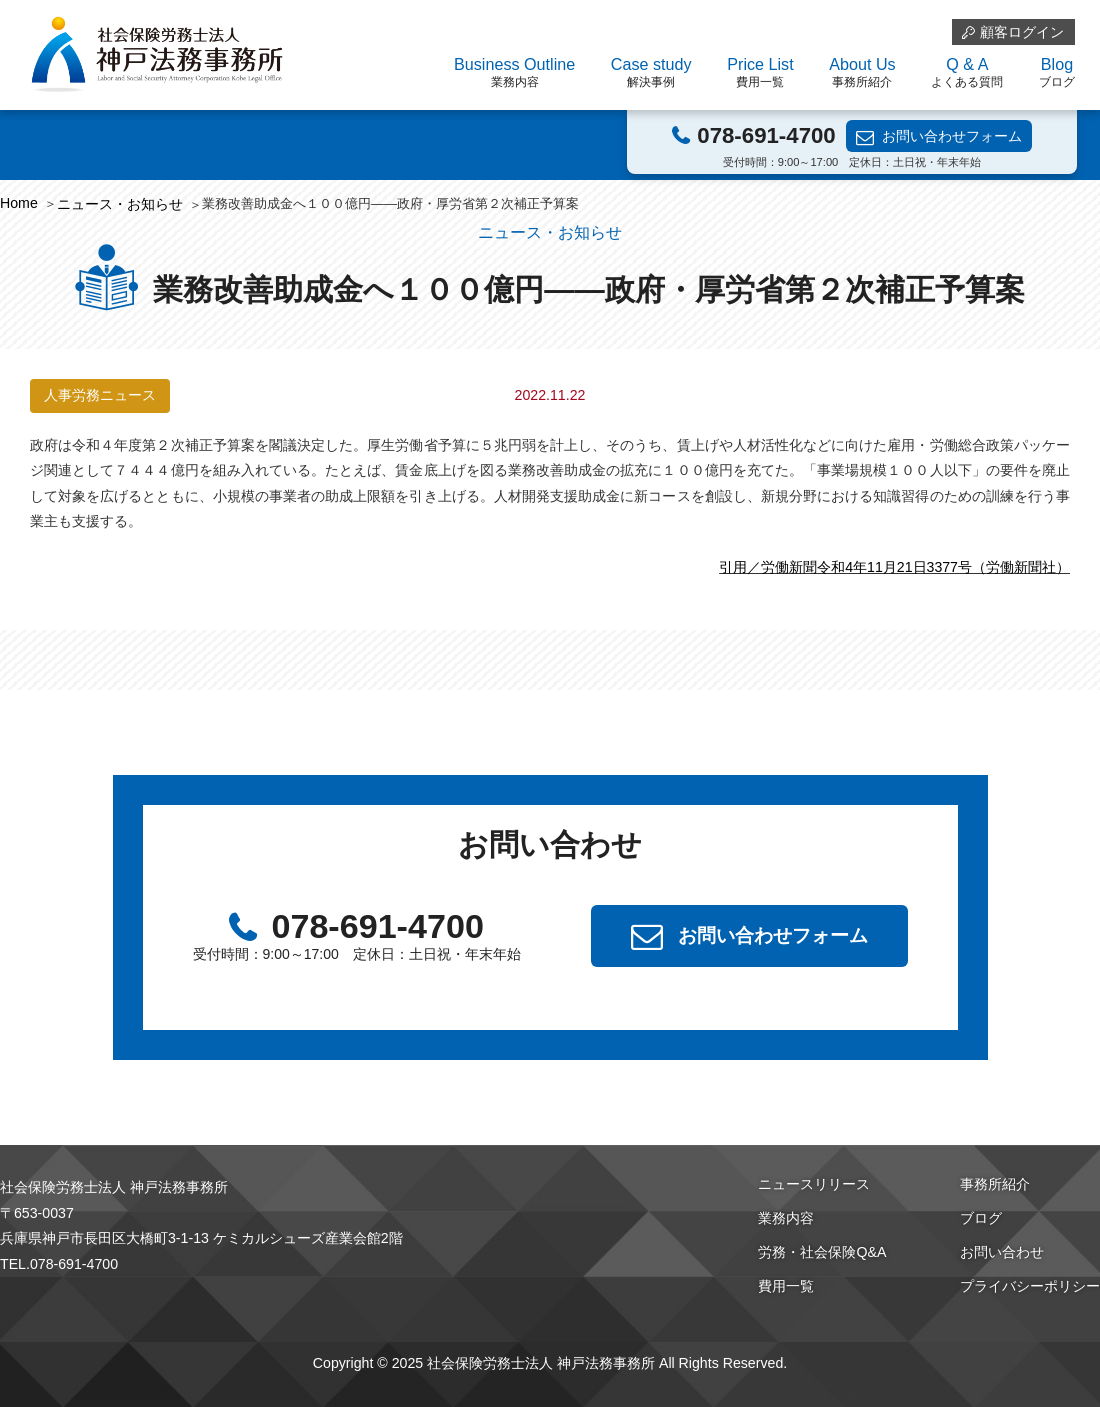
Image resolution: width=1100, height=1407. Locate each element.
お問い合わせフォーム (952, 136)
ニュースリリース (814, 1184)
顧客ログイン (1022, 32)
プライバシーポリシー (1030, 1286)
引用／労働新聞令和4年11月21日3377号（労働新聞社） (894, 567)
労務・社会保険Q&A (822, 1252)
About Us (862, 73)
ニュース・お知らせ (120, 204)
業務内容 (786, 1218)
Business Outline (514, 73)
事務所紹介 (995, 1184)
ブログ (981, 1218)
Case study (651, 73)
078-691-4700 (766, 135)
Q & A (967, 73)
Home (19, 203)
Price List (760, 73)
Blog (1057, 73)
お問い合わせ (1002, 1252)
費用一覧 (786, 1286)
